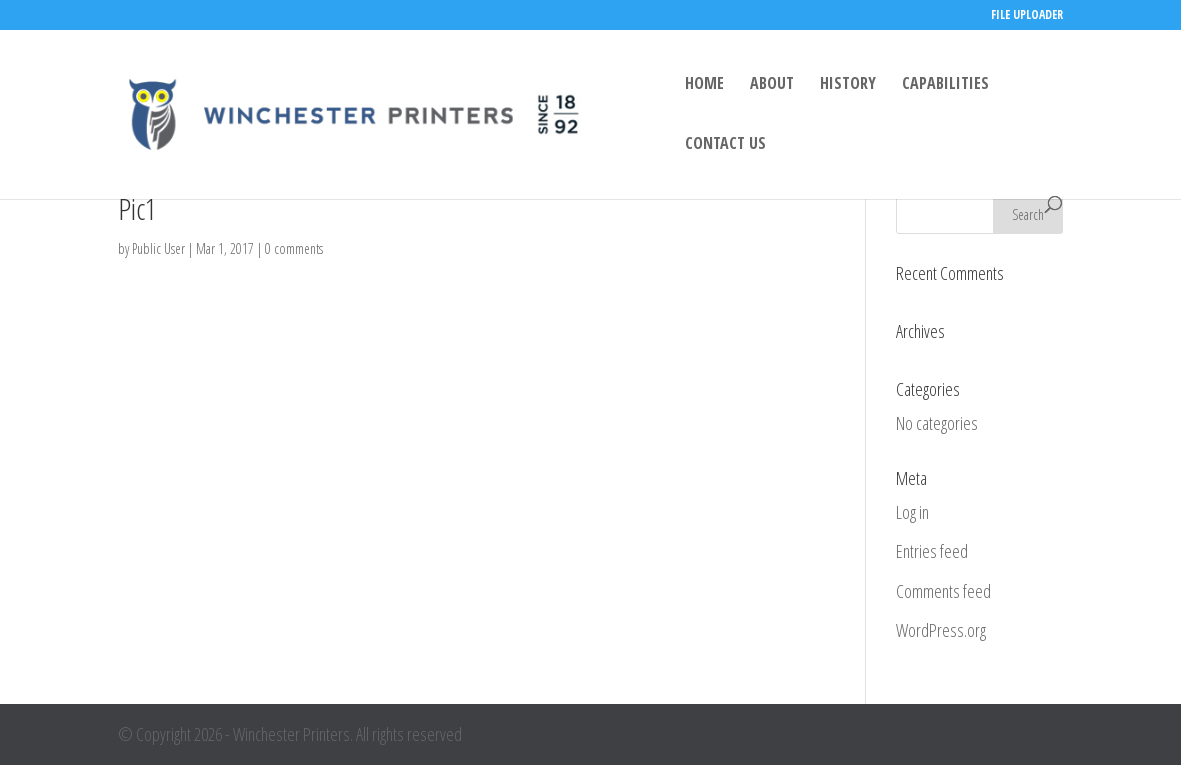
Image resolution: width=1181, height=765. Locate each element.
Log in (912, 512)
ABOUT (772, 85)
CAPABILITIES (945, 85)
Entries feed (932, 551)
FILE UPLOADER (1027, 16)
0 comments (294, 248)
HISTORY (848, 85)
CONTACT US (725, 145)
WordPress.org (941, 630)
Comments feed (943, 591)
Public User (158, 248)
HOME (704, 85)
